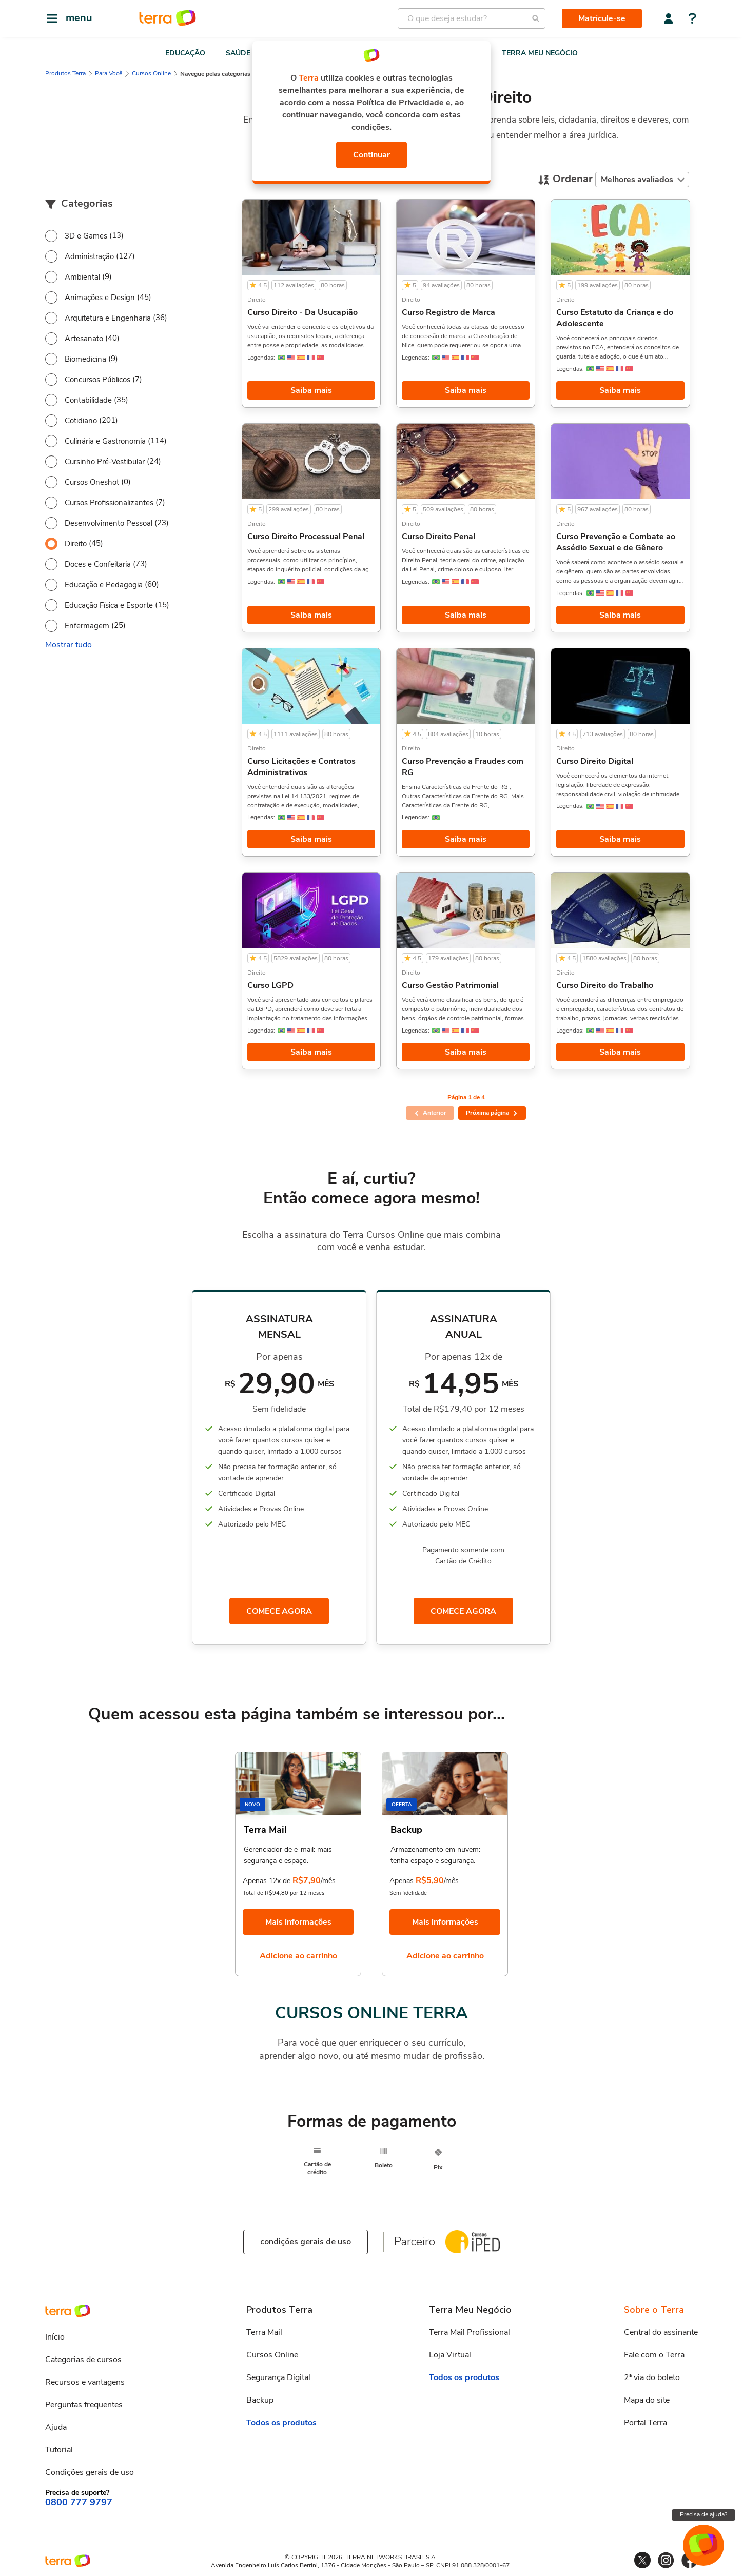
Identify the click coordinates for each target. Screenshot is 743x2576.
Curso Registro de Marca (448, 312)
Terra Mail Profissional (469, 2334)
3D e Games (86, 236)
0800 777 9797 (78, 2504)
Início (55, 2338)
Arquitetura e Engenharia (108, 318)
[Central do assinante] (668, 18)
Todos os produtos (281, 2424)
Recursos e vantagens (85, 2383)
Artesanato (84, 338)
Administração (89, 256)
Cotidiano (81, 420)
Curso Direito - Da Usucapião (302, 312)
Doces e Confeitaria (98, 564)
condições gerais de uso (305, 2243)
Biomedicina (85, 359)
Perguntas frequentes (84, 2405)
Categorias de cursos (83, 2360)
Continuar (371, 155)
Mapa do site (647, 2401)
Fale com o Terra (654, 2356)
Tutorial (59, 2450)
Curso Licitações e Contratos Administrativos (301, 767)
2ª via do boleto (652, 2379)
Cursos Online (151, 73)
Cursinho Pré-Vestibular (105, 462)
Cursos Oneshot (92, 482)
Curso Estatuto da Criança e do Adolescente (614, 318)
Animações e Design (100, 297)
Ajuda (56, 2428)
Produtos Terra (65, 73)
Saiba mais (311, 390)
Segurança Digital (278, 2379)
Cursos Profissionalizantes (109, 503)
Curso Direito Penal (438, 536)
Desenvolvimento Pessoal (108, 523)
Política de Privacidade (400, 102)
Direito (76, 544)
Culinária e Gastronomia (105, 441)
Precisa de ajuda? (703, 2514)
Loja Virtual (450, 2356)
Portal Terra (645, 2424)
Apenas (401, 1882)
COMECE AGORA (279, 1611)
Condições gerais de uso (89, 2473)
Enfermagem (87, 626)
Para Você (108, 73)
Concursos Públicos (97, 379)
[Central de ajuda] (692, 19)
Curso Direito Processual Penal (305, 536)
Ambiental (82, 277)
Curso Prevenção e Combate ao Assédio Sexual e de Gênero (615, 542)
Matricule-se (601, 18)
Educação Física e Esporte (109, 605)
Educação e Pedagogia (104, 585)
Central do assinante (661, 2334)
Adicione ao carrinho (298, 1957)
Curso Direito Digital (594, 761)
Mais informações (298, 1923)
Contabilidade (88, 400)
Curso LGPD (270, 985)
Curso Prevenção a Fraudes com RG (462, 767)
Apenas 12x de (266, 1882)
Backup (259, 2401)
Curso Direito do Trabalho (604, 985)
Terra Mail (264, 2334)
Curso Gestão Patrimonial (450, 985)
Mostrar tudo (68, 644)
